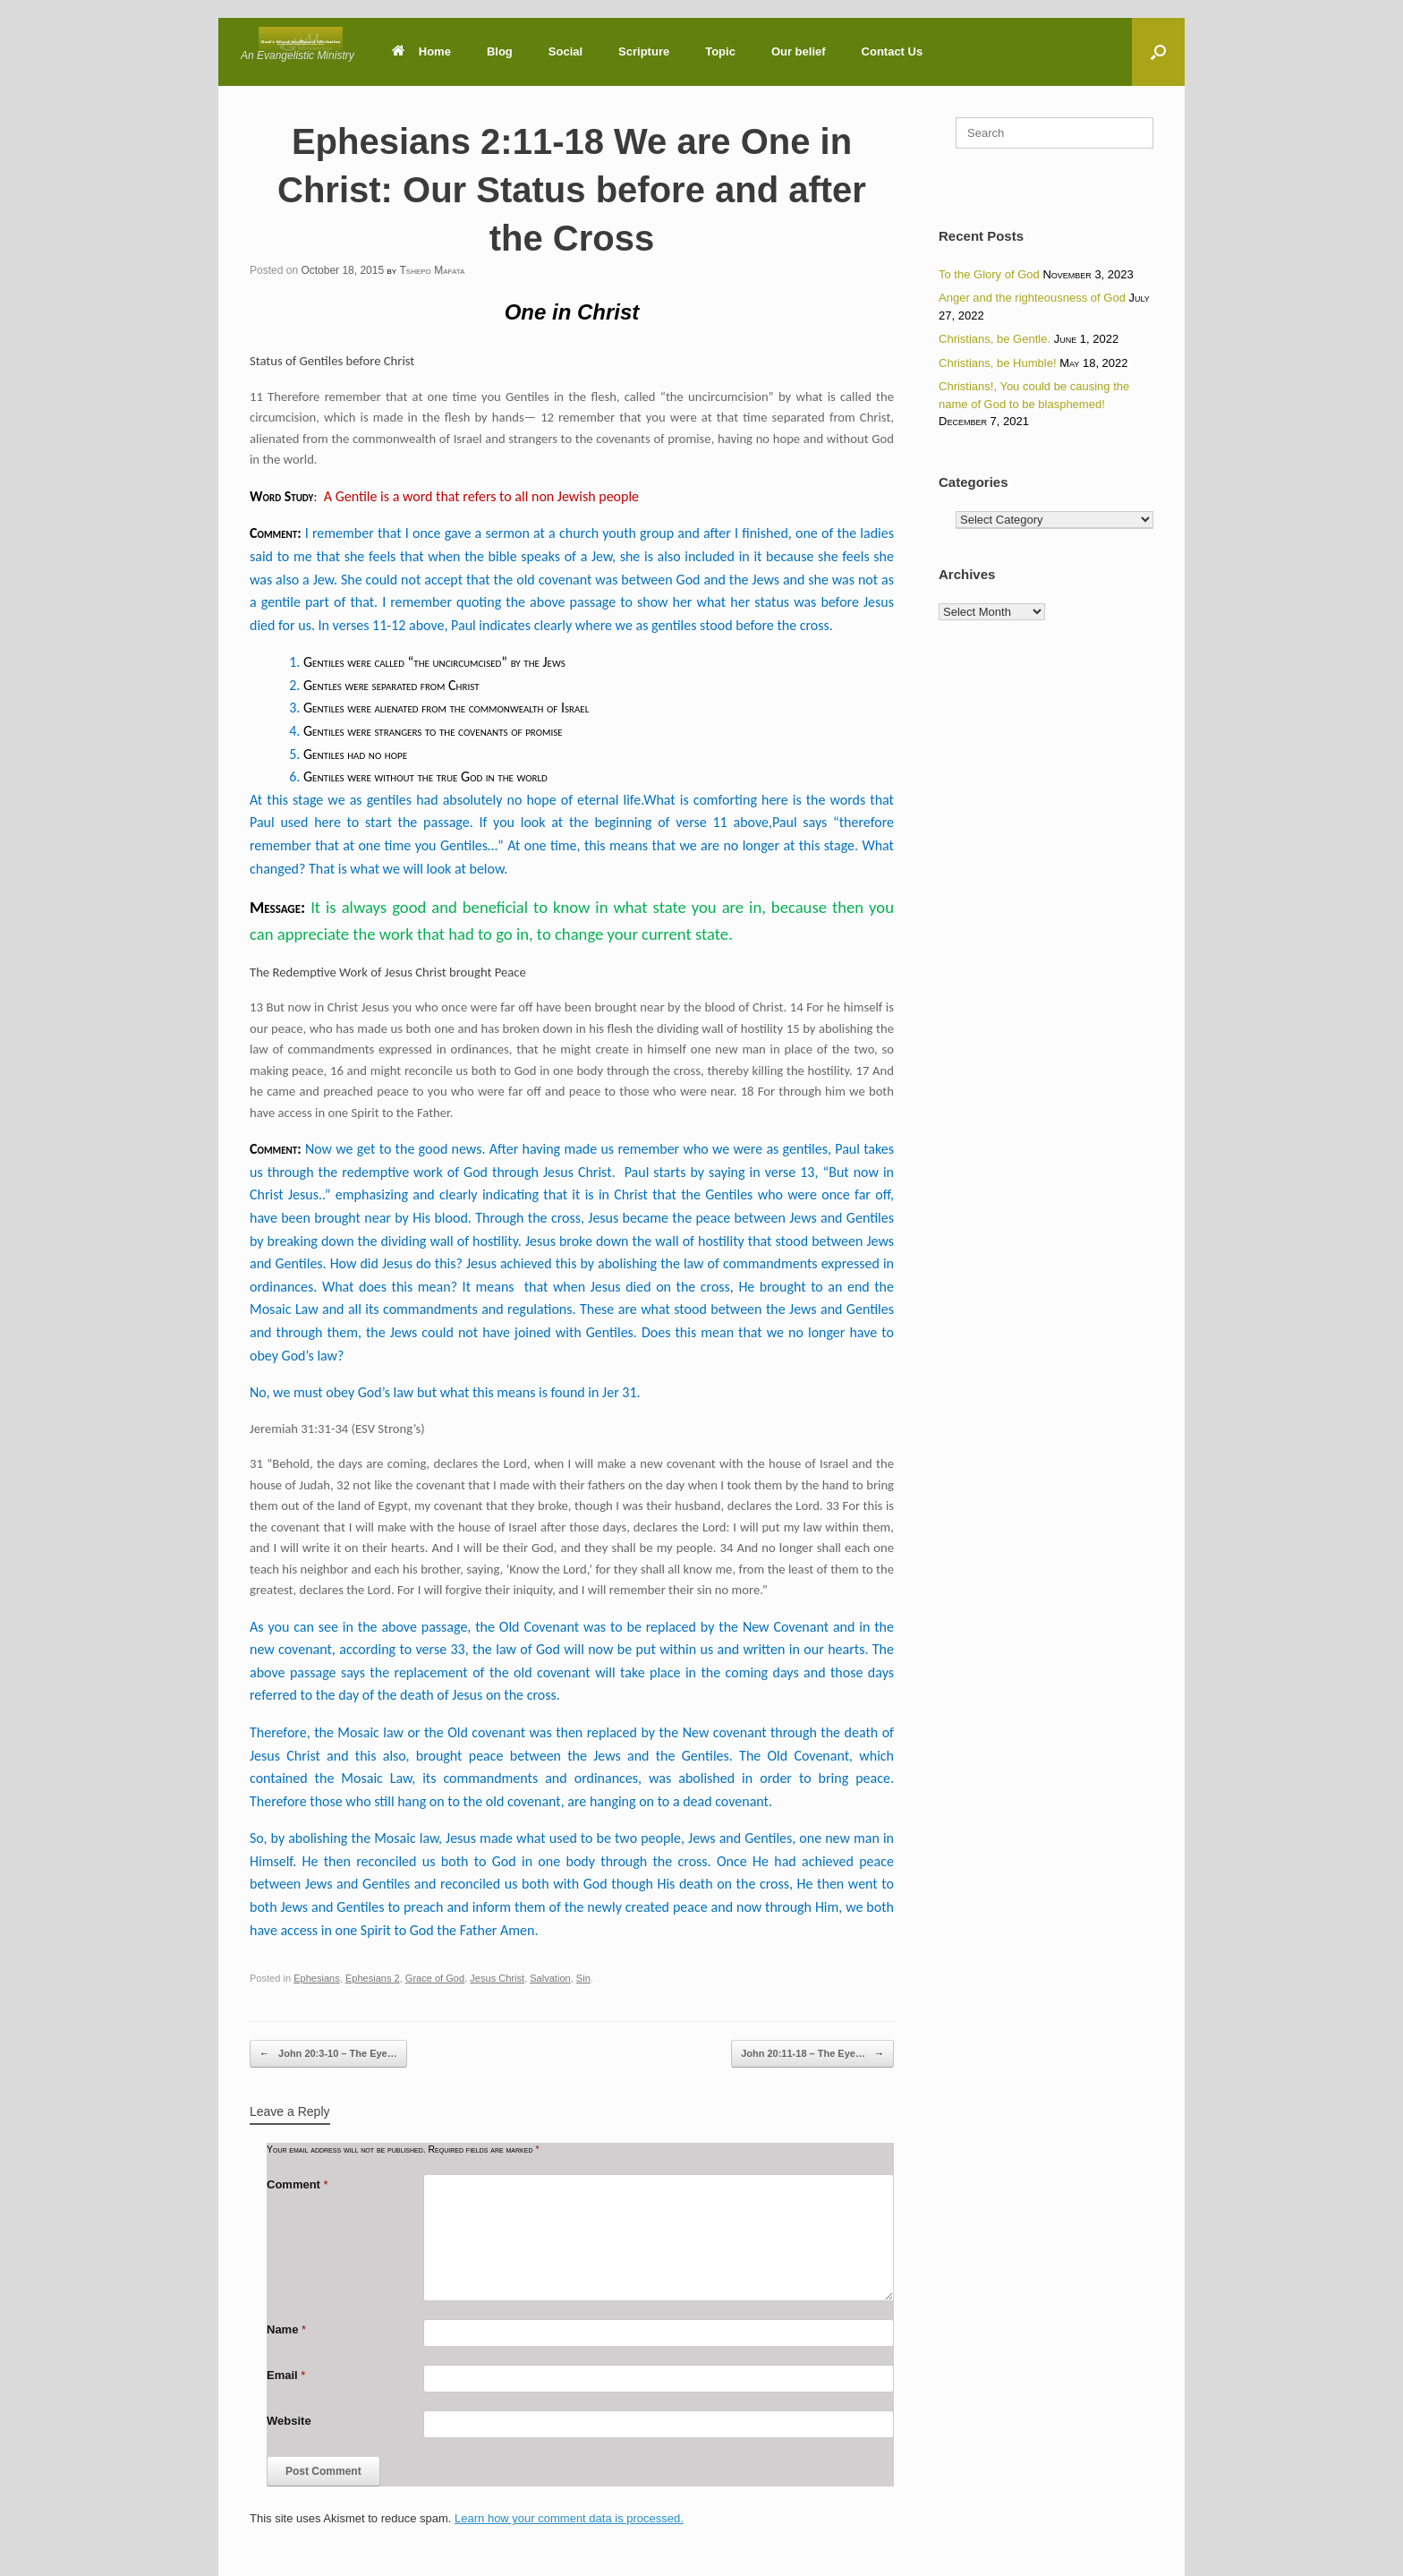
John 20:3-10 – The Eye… (328, 2053)
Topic (720, 51)
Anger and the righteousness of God (1032, 297)
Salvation (550, 1978)
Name (286, 2329)
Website (289, 2420)
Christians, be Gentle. (994, 338)
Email (286, 2375)
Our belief (798, 51)
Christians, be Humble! (998, 363)
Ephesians (316, 1978)
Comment (297, 2184)
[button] (1158, 52)
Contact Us (892, 51)
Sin (583, 1978)
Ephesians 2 (372, 1978)
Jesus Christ (497, 1978)
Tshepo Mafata (431, 270)
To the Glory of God (989, 274)
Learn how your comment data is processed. (569, 2518)
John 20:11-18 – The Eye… (812, 2053)
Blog (500, 51)
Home (421, 51)
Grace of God (434, 1978)
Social (565, 51)
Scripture (643, 51)
